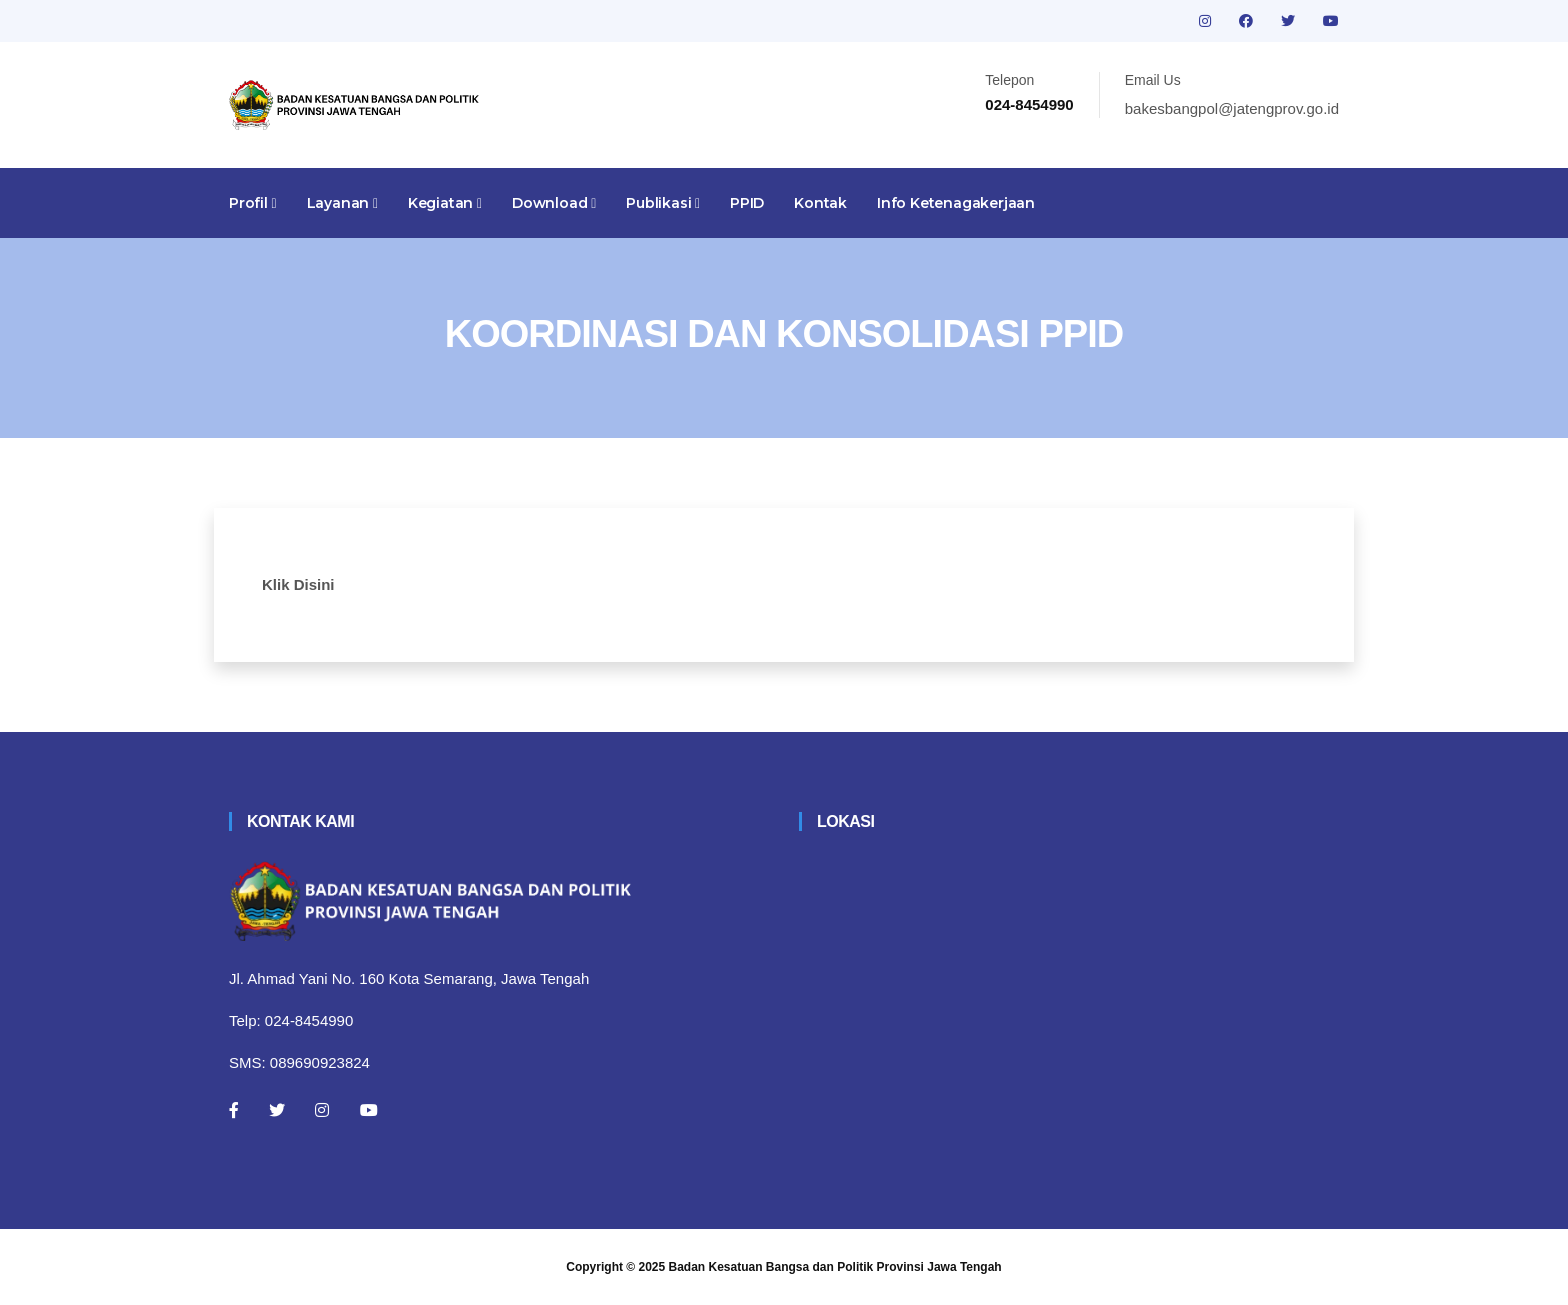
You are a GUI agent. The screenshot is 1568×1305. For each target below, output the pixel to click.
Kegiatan (445, 203)
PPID (747, 203)
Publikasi (663, 203)
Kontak (820, 203)
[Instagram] (322, 1110)
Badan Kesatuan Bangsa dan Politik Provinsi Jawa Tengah (835, 1267)
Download (554, 203)
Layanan (342, 203)
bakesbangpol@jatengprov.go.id (1232, 108)
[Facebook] (234, 1110)
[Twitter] (277, 1110)
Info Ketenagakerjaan (956, 203)
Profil (253, 203)
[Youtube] (369, 1110)
